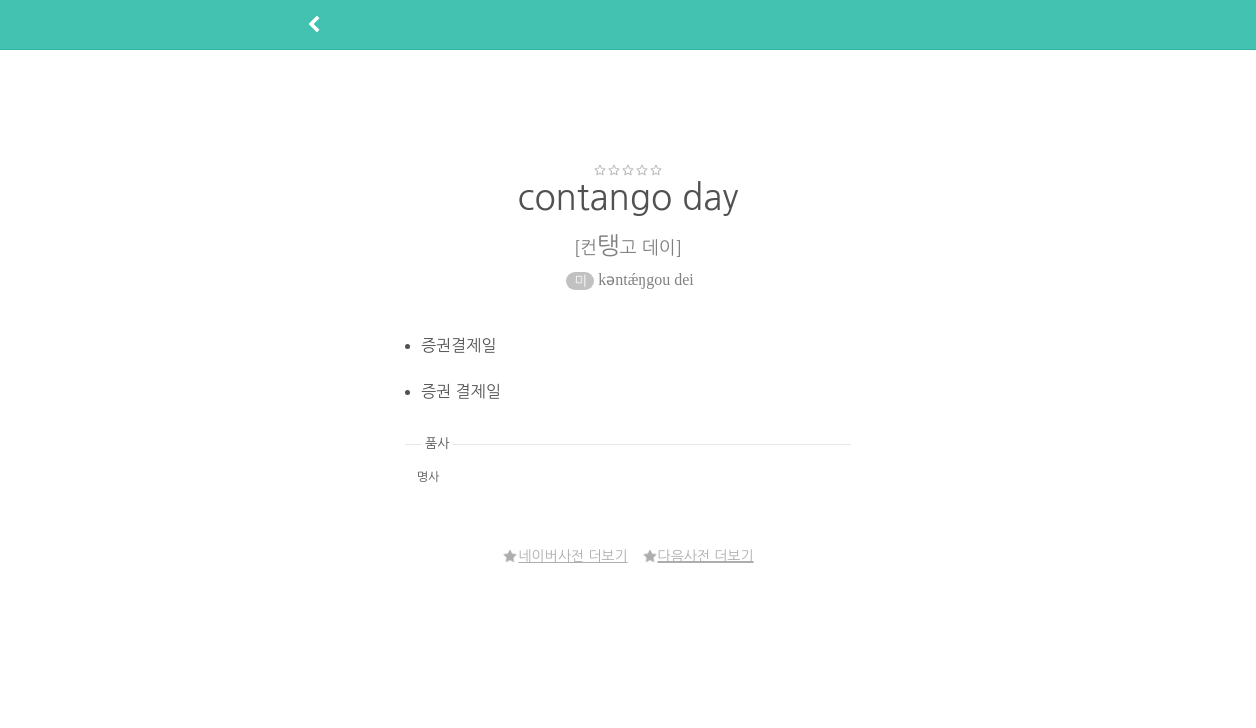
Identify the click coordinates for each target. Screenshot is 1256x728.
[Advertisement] (628, 106)
